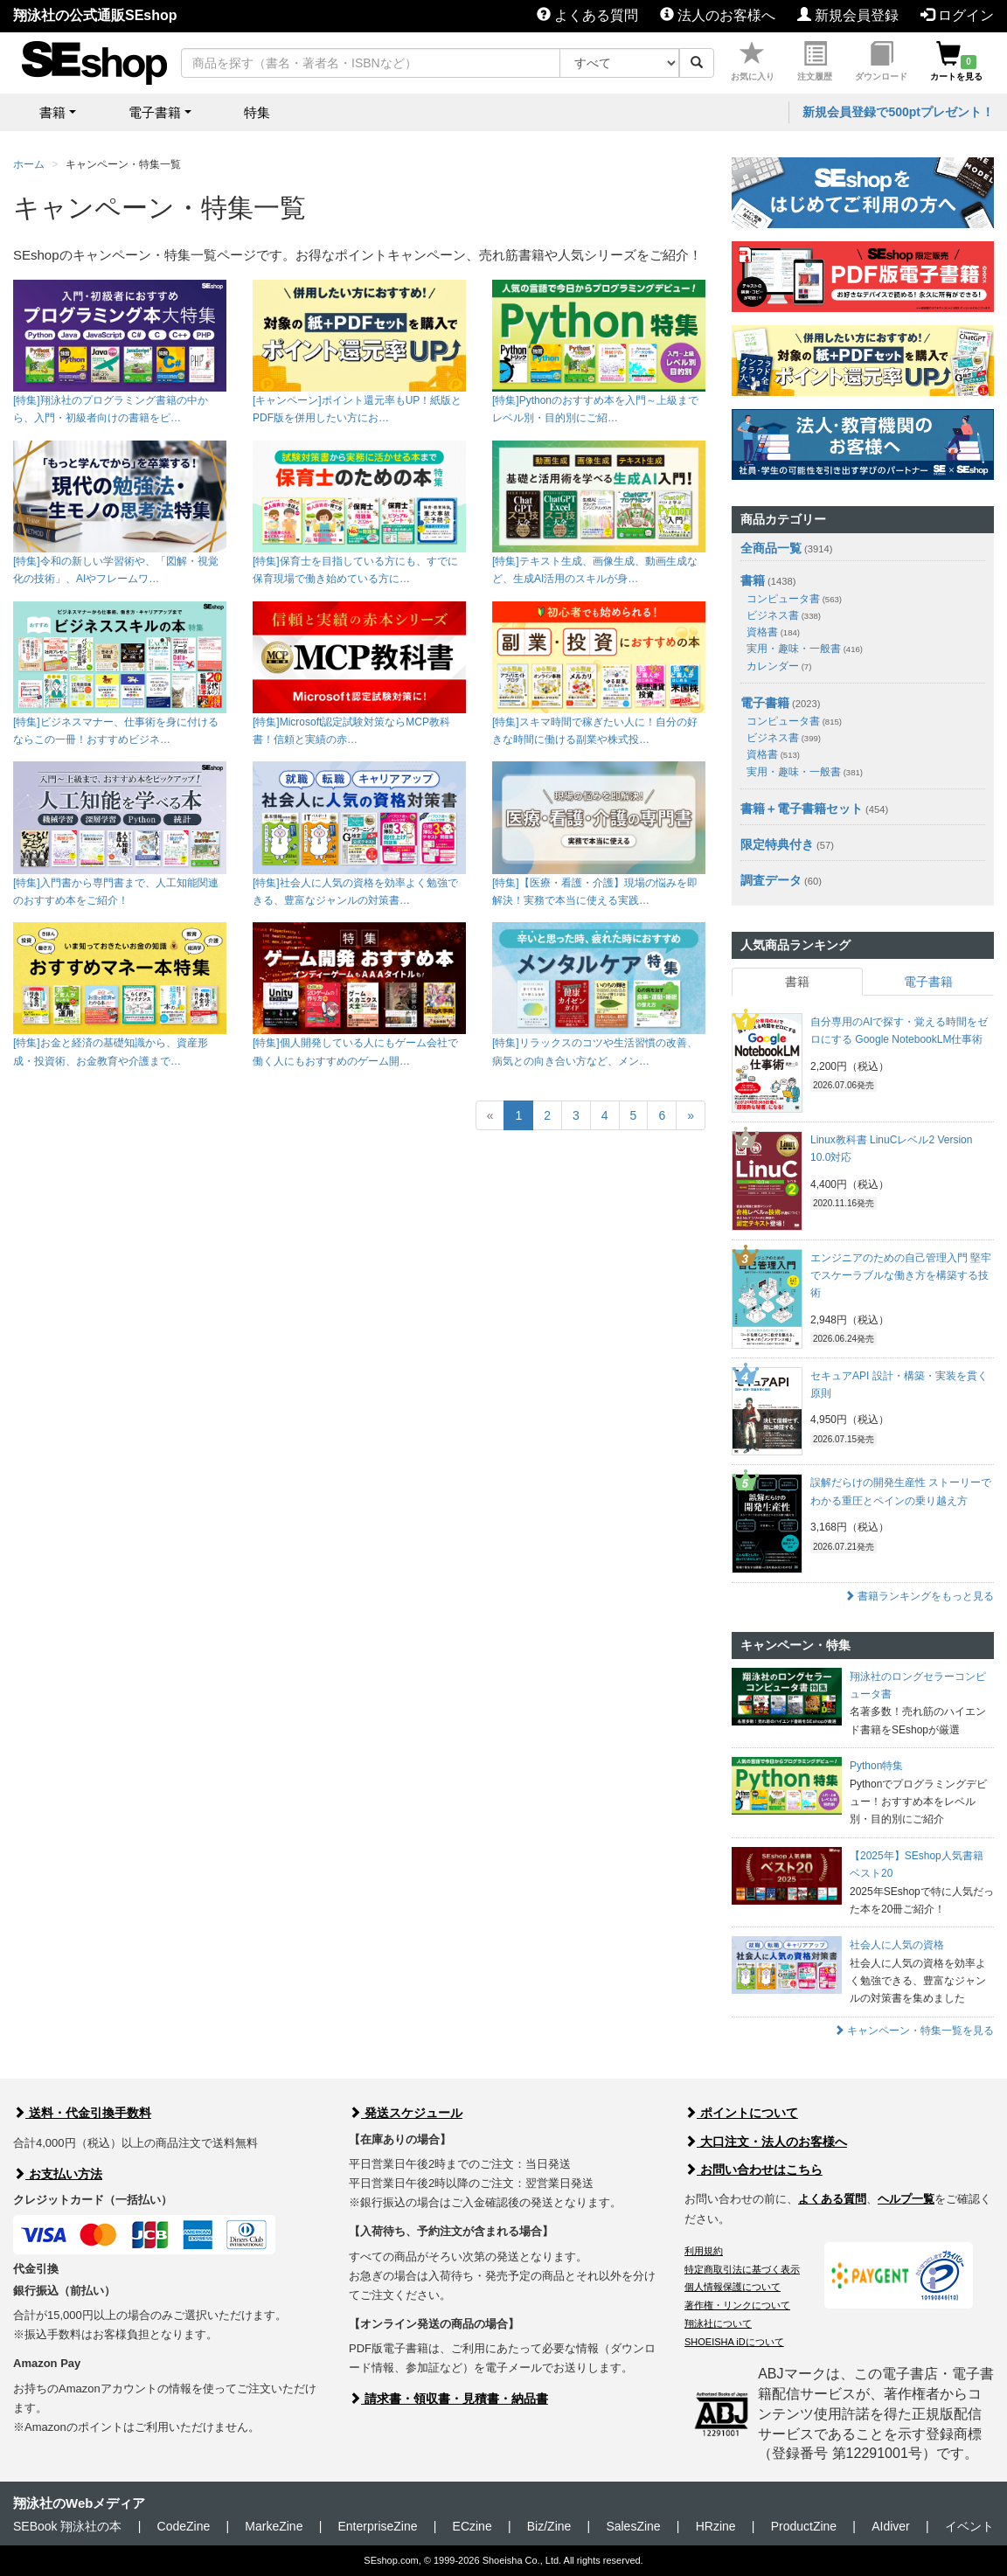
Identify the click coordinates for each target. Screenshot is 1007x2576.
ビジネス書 (784, 615)
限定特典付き (777, 844)
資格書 (773, 632)
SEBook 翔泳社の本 (67, 2526)
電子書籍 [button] (154, 112)
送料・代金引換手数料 (82, 2113)
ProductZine (804, 2526)
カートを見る (956, 61)
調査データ (771, 880)
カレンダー (779, 666)
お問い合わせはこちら (753, 2170)
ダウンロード (881, 61)
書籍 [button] (52, 112)
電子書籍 (764, 703)
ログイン (957, 15)
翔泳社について (718, 2323)
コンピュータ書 (794, 599)
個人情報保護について (732, 2286)
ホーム (29, 164)
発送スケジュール (405, 2113)
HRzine (716, 2526)
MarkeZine (273, 2526)
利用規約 (703, 2251)
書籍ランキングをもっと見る (919, 1596)
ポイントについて (741, 2113)
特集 (257, 112)
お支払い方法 (57, 2174)
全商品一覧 (771, 548)
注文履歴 (814, 61)
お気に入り (752, 61)
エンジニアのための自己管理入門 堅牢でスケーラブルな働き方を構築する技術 (900, 1276)
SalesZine (633, 2526)
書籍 (752, 580)
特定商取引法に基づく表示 (742, 2269)
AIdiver (891, 2526)
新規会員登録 (848, 15)
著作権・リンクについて (737, 2305)
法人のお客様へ (717, 15)
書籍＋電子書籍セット (801, 809)
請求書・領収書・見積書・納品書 (448, 2399)
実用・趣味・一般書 (805, 648)
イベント (969, 2526)
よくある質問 (587, 15)
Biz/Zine (549, 2526)
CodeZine (184, 2526)
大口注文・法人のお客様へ (765, 2142)
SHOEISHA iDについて (734, 2341)
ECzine (472, 2526)
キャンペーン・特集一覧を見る (914, 2030)
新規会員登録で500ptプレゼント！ (898, 112)
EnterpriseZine (377, 2526)
